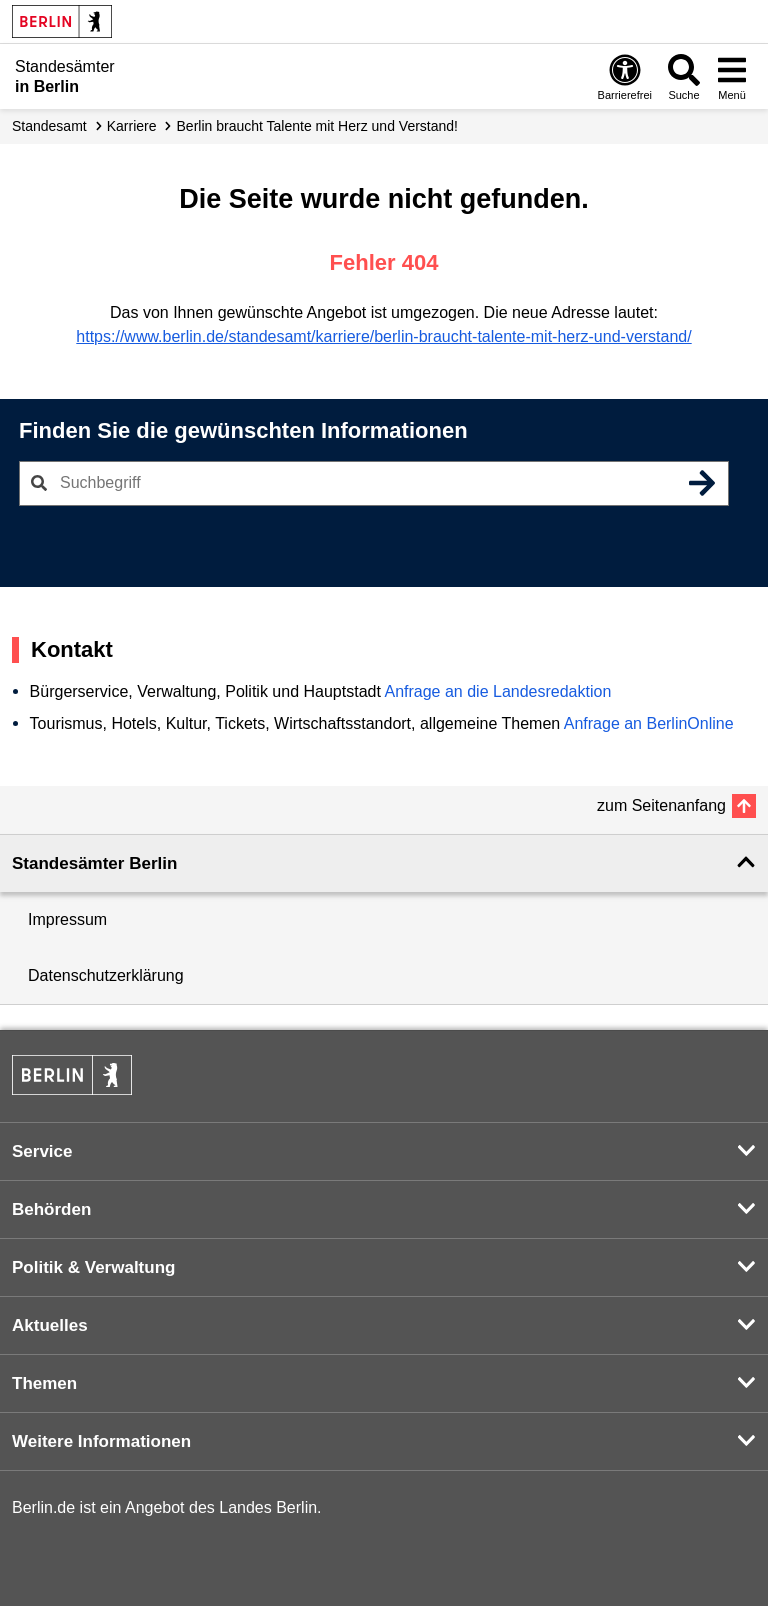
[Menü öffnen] (732, 76)
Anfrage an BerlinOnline (649, 723)
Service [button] (42, 1151)
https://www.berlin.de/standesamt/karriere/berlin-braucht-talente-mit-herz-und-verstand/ (383, 336)
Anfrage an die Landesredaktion (497, 691)
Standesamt (49, 126)
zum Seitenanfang (661, 805)
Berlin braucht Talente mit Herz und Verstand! (317, 126)
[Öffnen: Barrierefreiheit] (625, 76)
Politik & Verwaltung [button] (93, 1267)
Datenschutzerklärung (106, 975)
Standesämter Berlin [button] (94, 863)
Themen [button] (44, 1383)
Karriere (132, 126)
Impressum (67, 919)
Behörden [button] (51, 1209)
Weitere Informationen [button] (101, 1441)
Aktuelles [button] (50, 1325)
